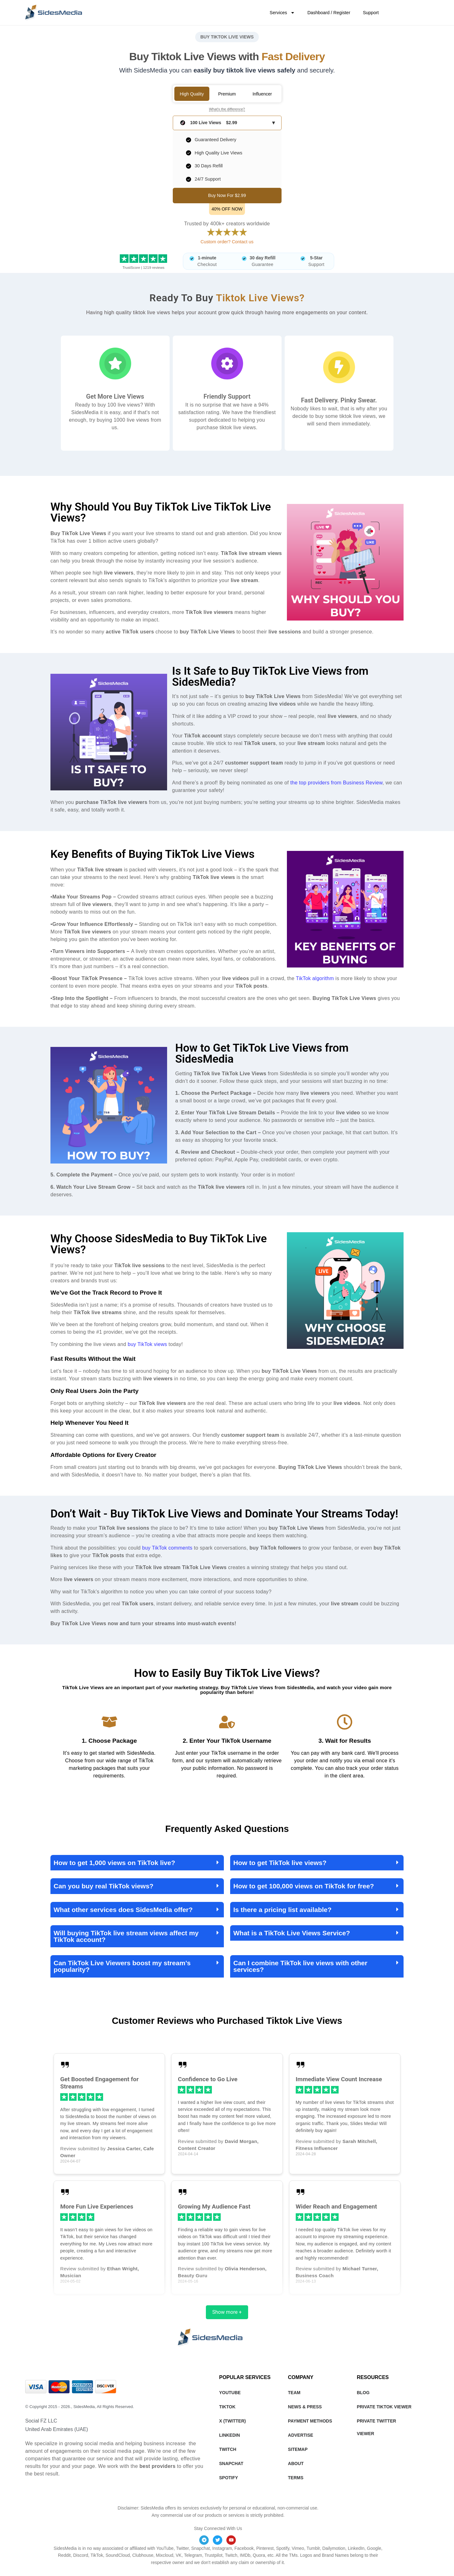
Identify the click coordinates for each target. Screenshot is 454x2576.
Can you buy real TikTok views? (104, 1886)
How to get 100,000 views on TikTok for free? (303, 1886)
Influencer (262, 93)
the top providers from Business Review (336, 782)
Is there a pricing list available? (282, 1909)
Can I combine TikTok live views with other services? (300, 1966)
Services (282, 12)
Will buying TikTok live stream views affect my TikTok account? (126, 1936)
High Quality (192, 93)
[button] (137, 1862)
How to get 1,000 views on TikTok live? (114, 1862)
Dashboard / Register (328, 12)
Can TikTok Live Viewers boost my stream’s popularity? (122, 1966)
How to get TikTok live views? (280, 1862)
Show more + (227, 2312)
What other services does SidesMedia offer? (123, 1909)
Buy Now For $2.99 (227, 195)
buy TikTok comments (167, 1548)
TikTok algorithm (315, 978)
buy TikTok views (147, 1344)
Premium (227, 93)
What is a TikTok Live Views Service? (291, 1933)
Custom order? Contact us (227, 241)
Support (371, 12)
